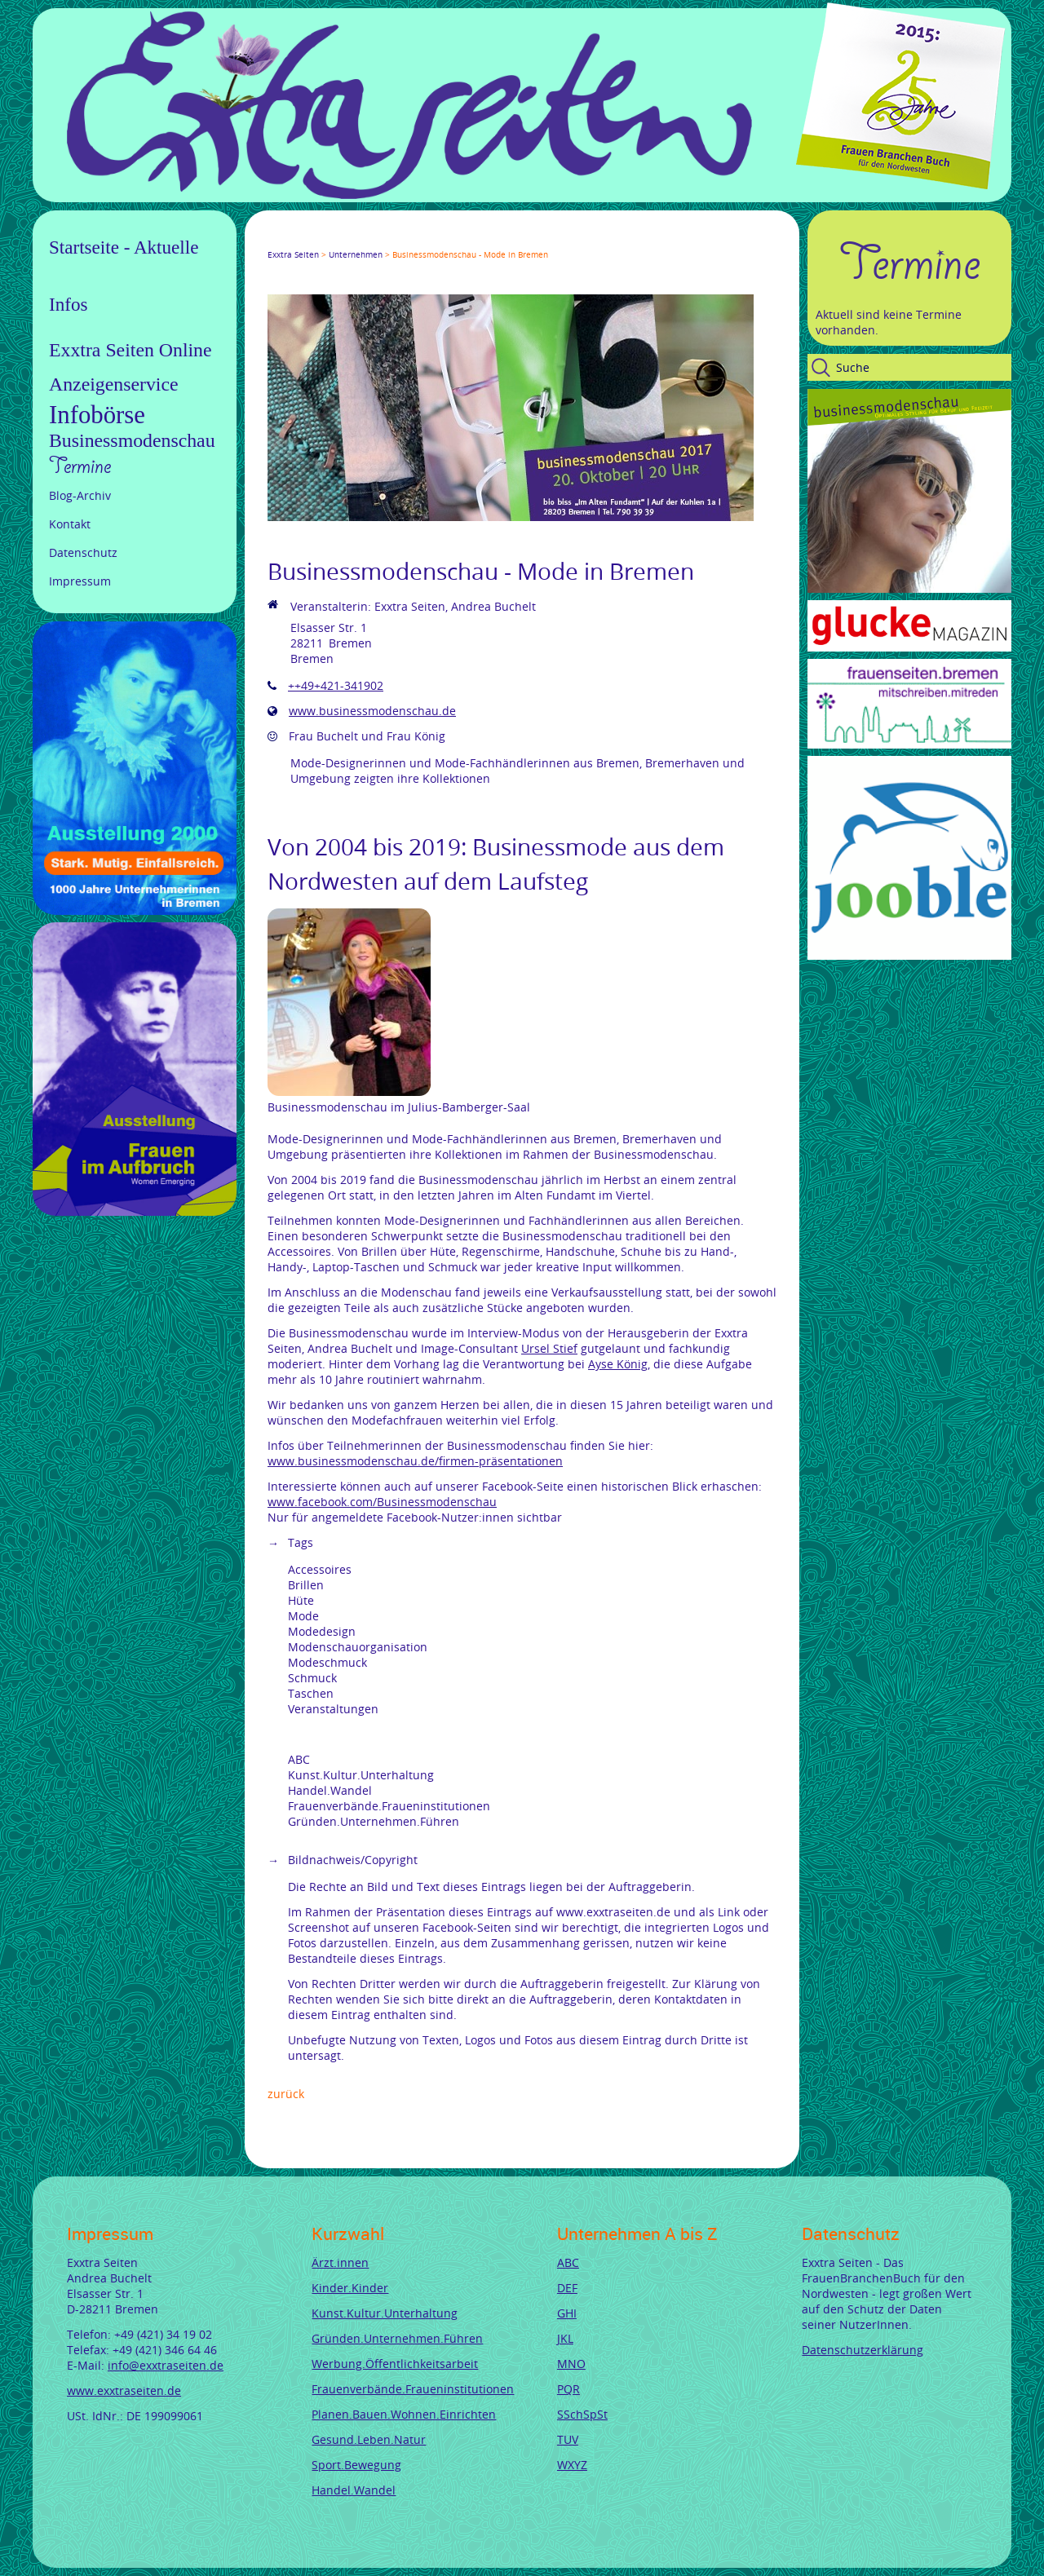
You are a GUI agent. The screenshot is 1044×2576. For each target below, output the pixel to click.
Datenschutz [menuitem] (83, 552)
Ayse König (618, 1364)
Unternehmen (356, 255)
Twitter (293, 239)
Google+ (313, 239)
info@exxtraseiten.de (165, 2365)
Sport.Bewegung (356, 2464)
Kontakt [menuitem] (70, 524)
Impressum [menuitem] (80, 581)
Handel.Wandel (354, 2490)
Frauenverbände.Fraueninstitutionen (413, 2389)
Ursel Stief (549, 1348)
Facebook (274, 239)
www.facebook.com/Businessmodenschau (382, 1501)
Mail (371, 239)
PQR (568, 2389)
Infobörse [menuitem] (97, 415)
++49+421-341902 (335, 685)
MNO (571, 2363)
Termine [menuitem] (80, 466)
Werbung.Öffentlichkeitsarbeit (395, 2363)
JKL (565, 2338)
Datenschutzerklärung (862, 2349)
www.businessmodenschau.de (372, 710)
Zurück (286, 2093)
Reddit (411, 239)
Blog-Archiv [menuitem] (80, 495)
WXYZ (572, 2464)
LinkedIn (332, 239)
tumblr (391, 239)
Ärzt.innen (340, 2262)
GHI (567, 2313)
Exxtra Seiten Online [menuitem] (130, 349)
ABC (568, 2262)
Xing (352, 239)
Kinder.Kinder (350, 2287)
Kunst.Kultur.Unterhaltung (385, 2313)
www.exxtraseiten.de (124, 2390)
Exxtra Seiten (293, 255)
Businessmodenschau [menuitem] (132, 440)
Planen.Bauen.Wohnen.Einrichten (404, 2414)
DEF (567, 2287)
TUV (567, 2439)
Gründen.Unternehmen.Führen (397, 2338)
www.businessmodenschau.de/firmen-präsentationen (415, 1461)
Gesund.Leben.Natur (369, 2439)
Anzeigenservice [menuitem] (114, 384)
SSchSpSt (582, 2414)
